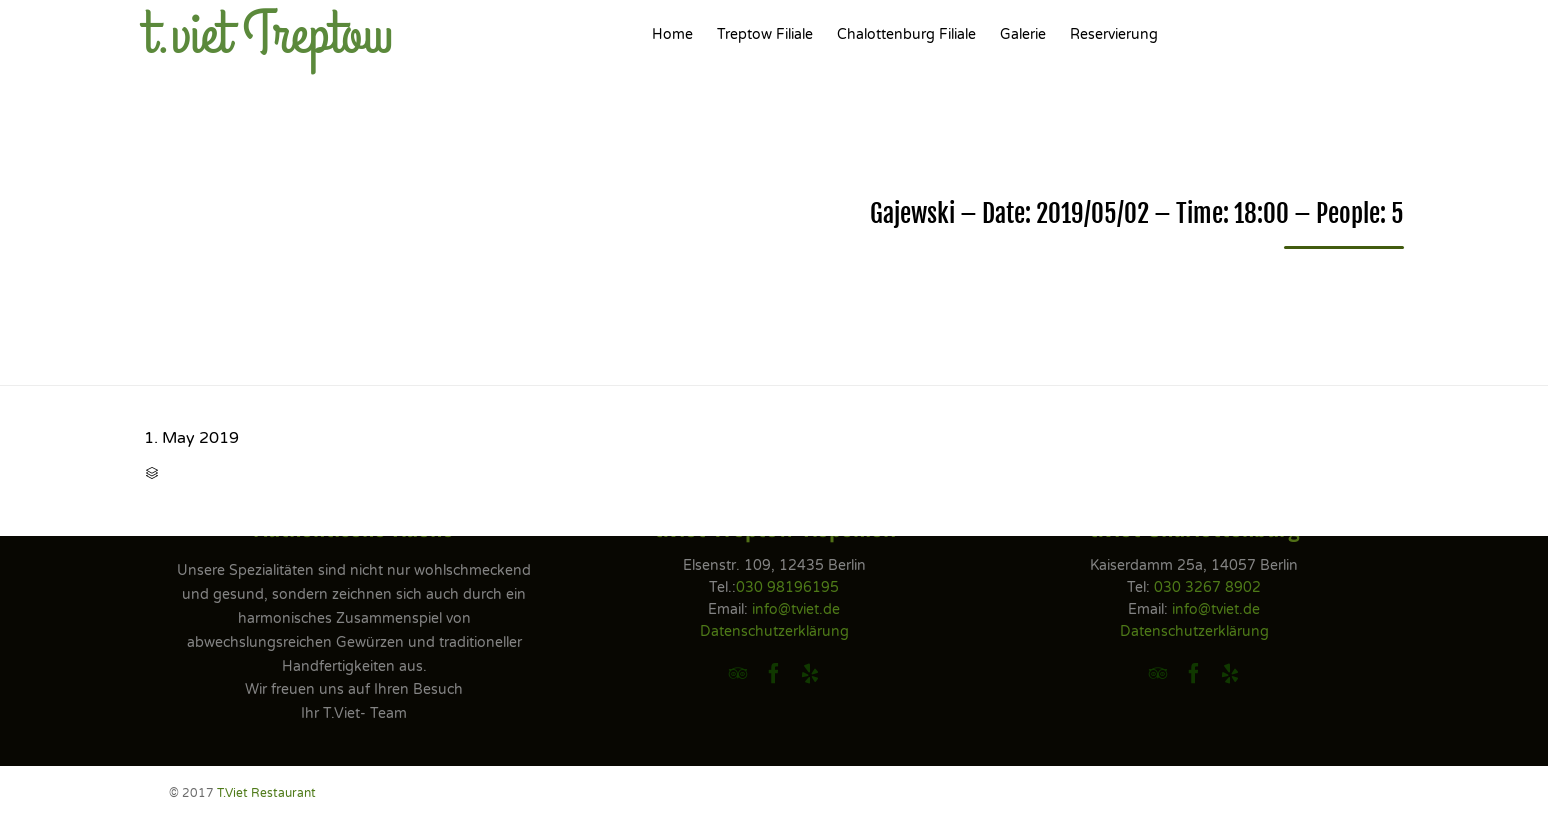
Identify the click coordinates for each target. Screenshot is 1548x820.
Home (672, 34)
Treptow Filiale (765, 34)
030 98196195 (787, 587)
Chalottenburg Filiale (906, 34)
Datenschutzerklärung (774, 631)
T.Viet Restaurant (266, 793)
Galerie (1023, 34)
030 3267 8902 (1207, 587)
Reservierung (1114, 34)
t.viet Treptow (268, 35)
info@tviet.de (796, 609)
